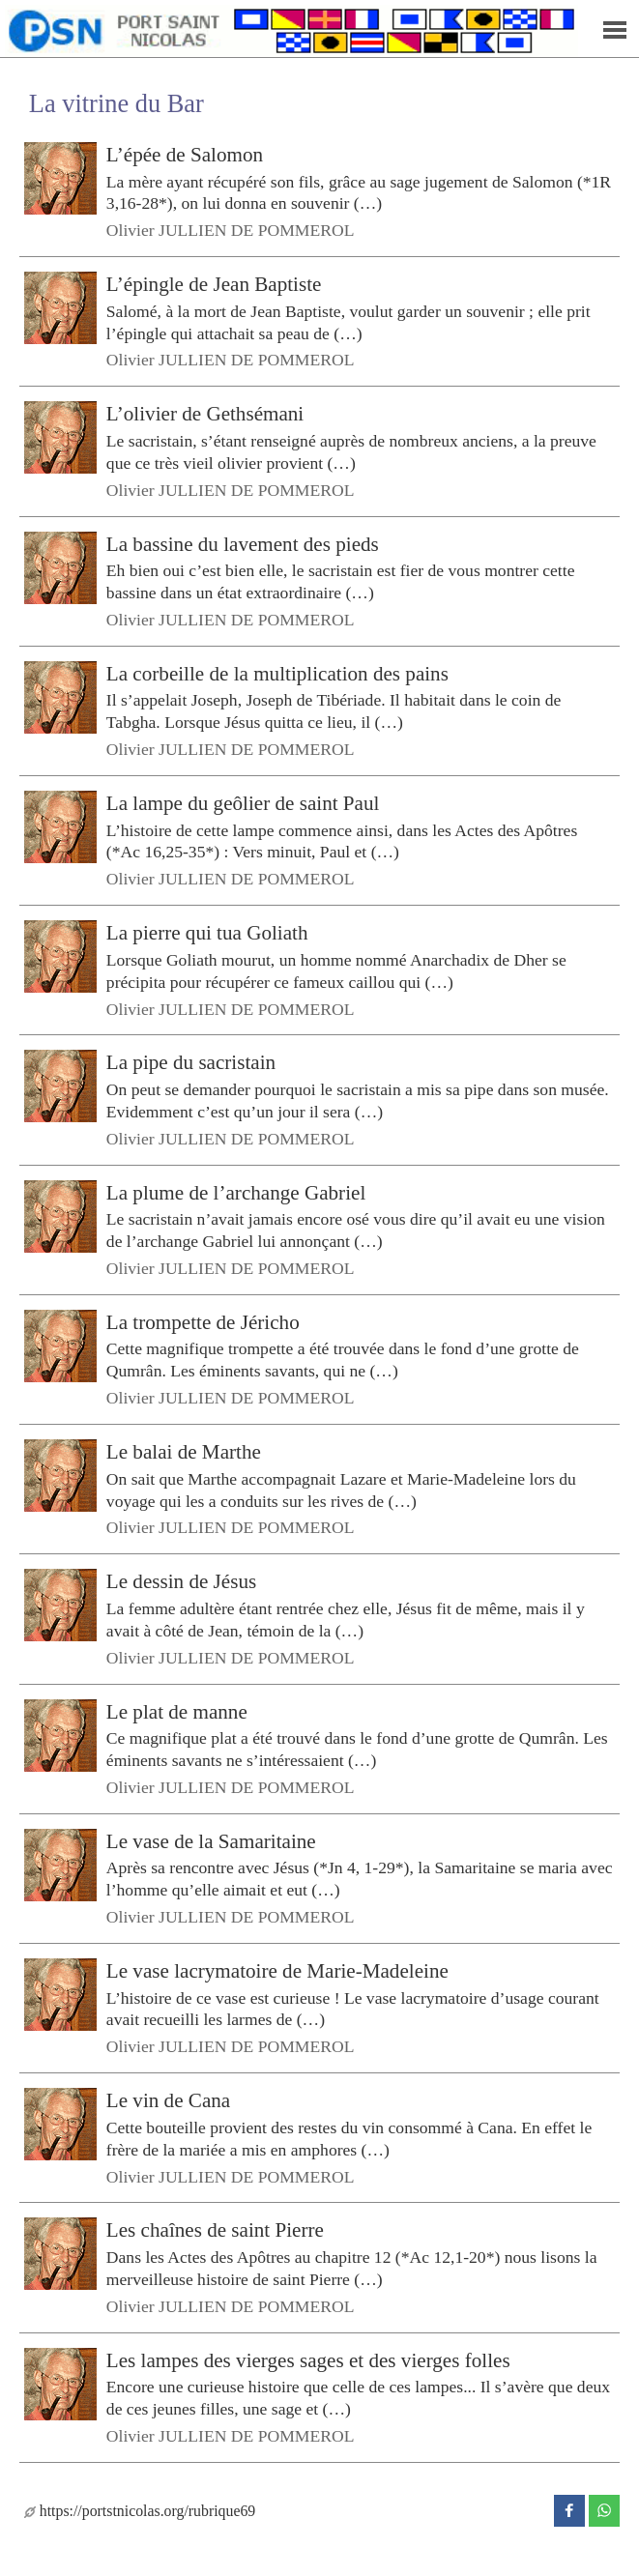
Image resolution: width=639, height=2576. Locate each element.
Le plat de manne (176, 1710)
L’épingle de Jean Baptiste (214, 284)
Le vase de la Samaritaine (211, 1840)
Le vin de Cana (168, 2100)
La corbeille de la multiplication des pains (277, 673)
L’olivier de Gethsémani (205, 413)
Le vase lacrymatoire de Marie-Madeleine (277, 1971)
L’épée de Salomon (184, 154)
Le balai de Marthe (183, 1451)
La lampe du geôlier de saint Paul (243, 803)
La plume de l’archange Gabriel (235, 1191)
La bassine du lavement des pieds (242, 543)
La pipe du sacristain (191, 1062)
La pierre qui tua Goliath (207, 932)
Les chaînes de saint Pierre (215, 2230)
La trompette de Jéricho (203, 1322)
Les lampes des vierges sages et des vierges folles (308, 2359)
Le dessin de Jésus (181, 1581)
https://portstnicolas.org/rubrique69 (139, 2511)
